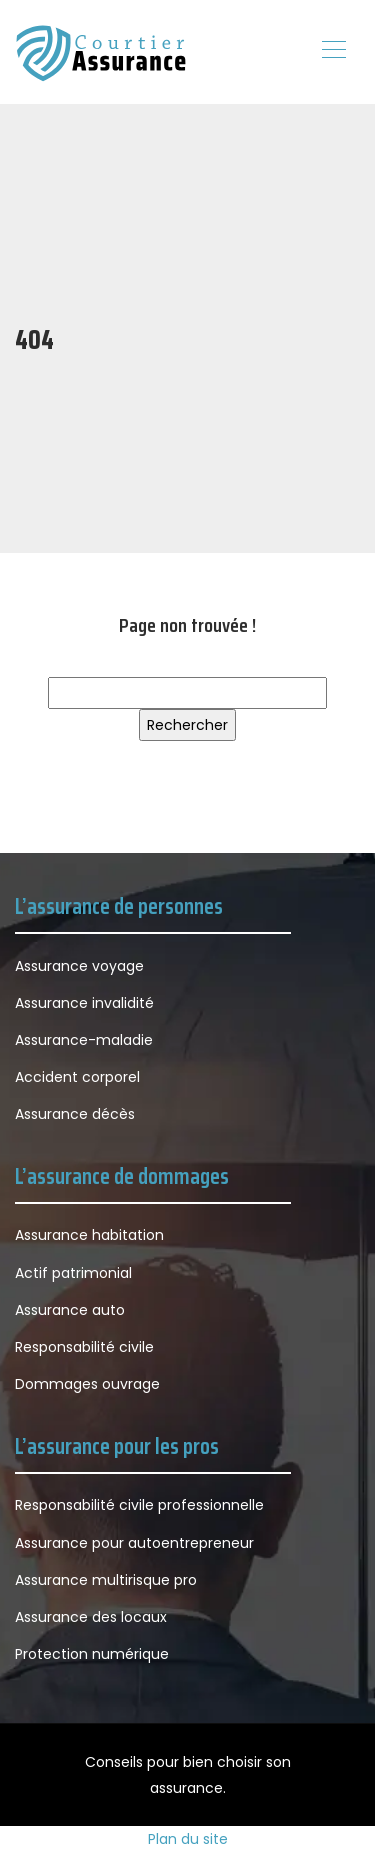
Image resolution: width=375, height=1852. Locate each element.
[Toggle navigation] (333, 52)
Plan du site (188, 1839)
